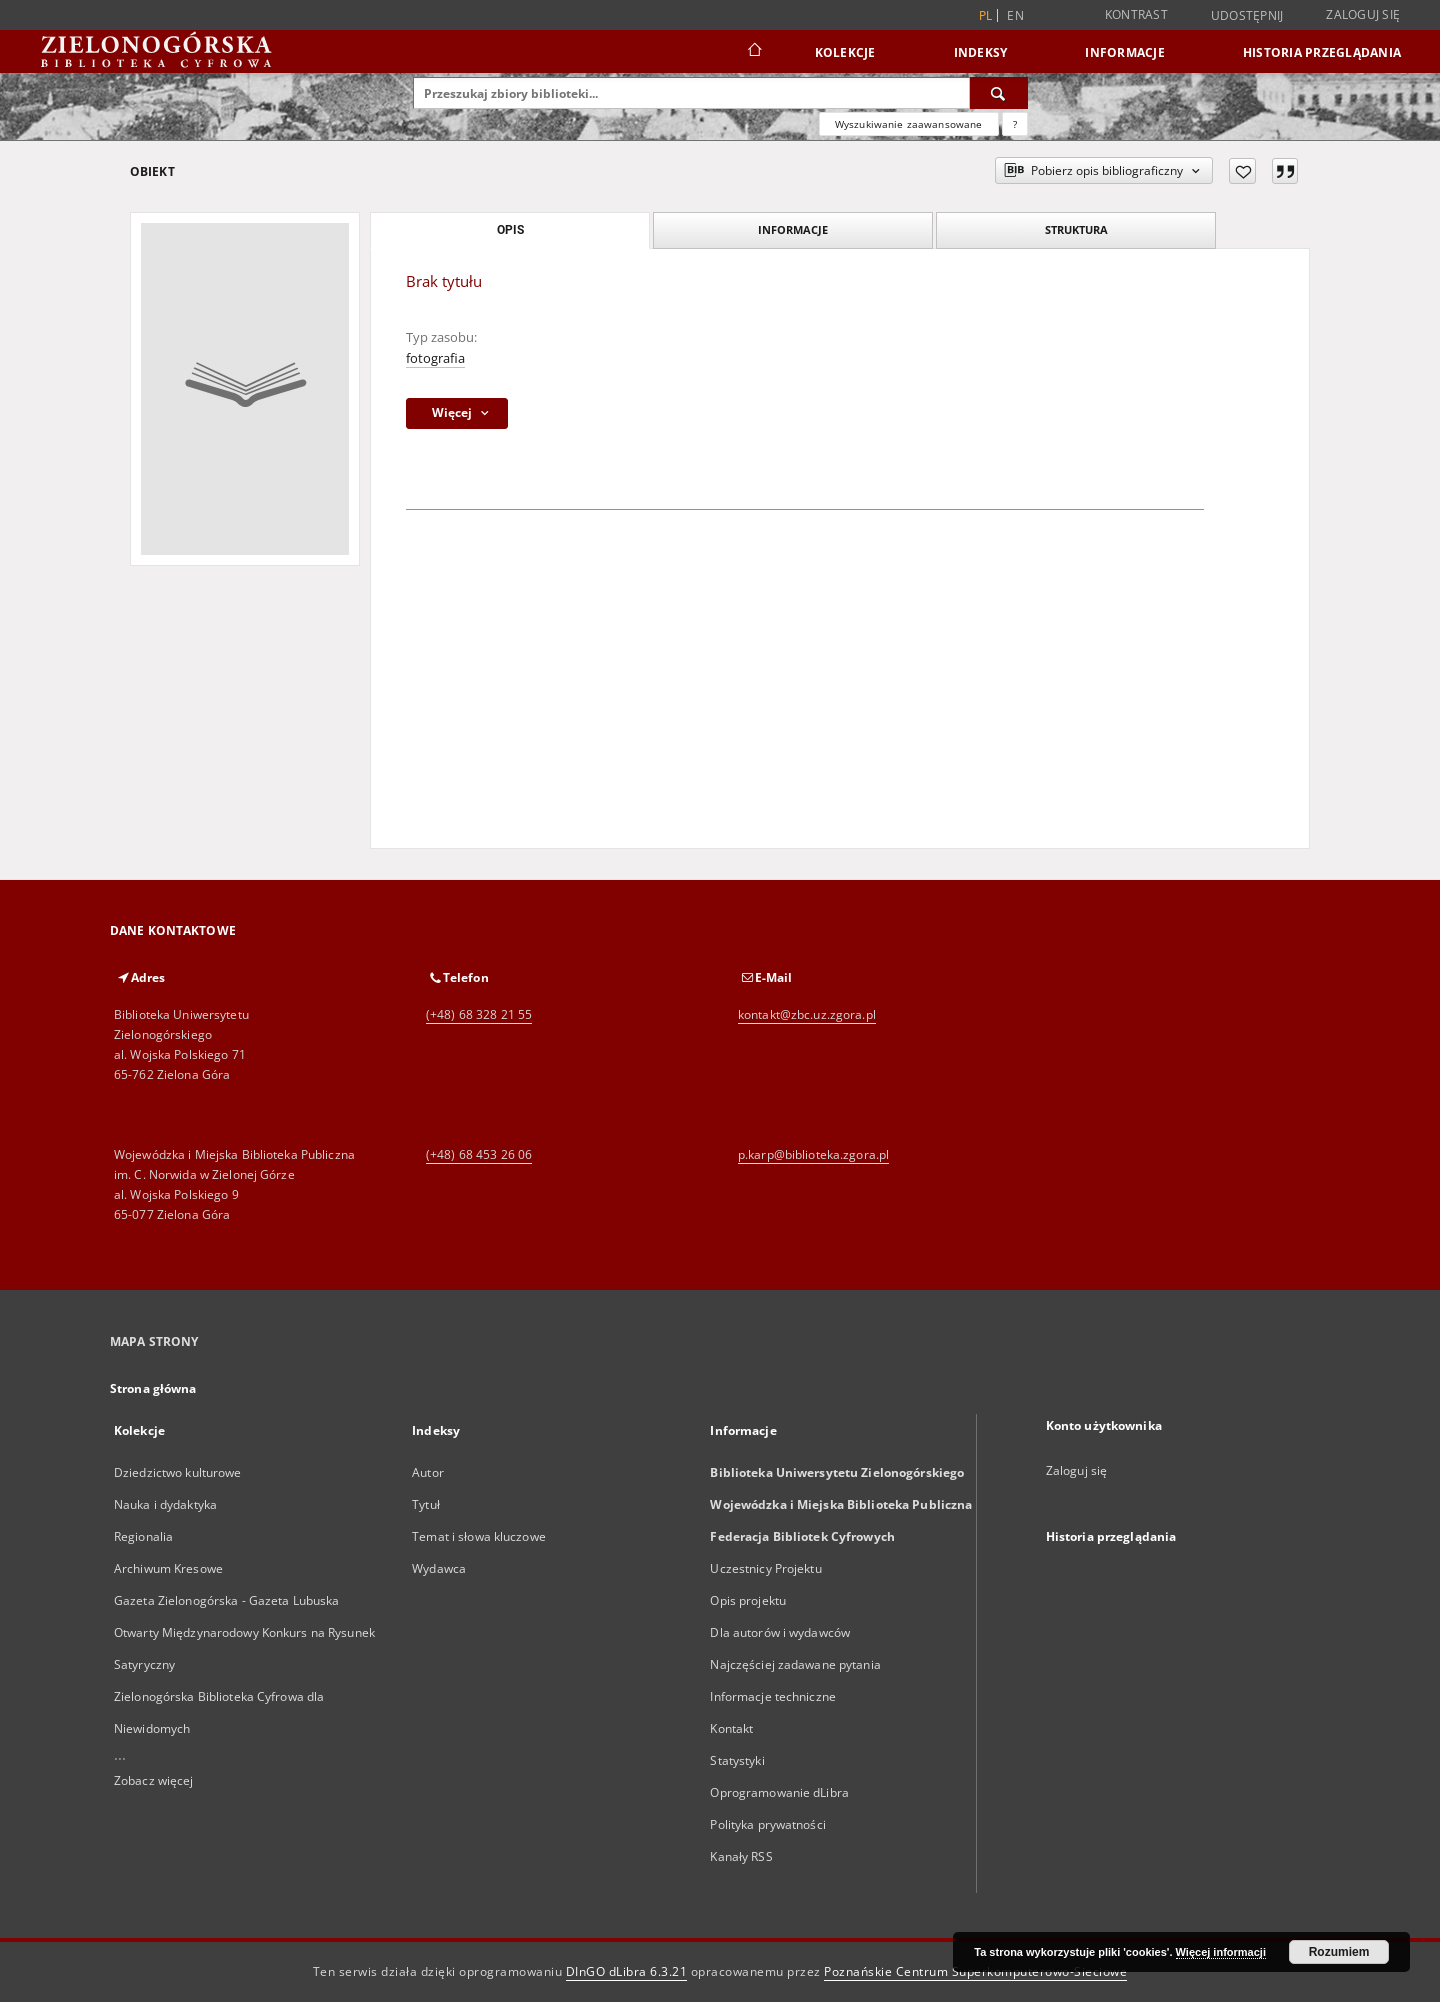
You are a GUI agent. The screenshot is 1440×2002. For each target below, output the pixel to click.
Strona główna (153, 1388)
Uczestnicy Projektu (765, 1568)
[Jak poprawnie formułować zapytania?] (1015, 124)
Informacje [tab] (793, 229)
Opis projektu (748, 1600)
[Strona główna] (753, 52)
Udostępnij (1247, 16)
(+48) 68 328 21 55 (479, 1014)
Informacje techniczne (773, 1696)
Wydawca (439, 1568)
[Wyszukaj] (999, 93)
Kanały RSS (741, 1856)
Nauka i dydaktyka (165, 1504)
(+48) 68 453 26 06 (479, 1154)
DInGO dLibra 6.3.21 (627, 1971)
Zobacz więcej (154, 1780)
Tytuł (426, 1504)
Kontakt (731, 1728)
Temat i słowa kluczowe (479, 1536)
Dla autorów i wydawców (780, 1632)
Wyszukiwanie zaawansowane (909, 124)
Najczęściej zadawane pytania (795, 1664)
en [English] (1015, 15)
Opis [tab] (510, 230)
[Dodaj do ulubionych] (1242, 171)
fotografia (435, 358)
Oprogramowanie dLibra (779, 1792)
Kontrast (1136, 14)
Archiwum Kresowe (168, 1568)
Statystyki (737, 1760)
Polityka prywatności (767, 1824)
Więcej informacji (1221, 1952)
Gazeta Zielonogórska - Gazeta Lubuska (226, 1600)
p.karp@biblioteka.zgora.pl (813, 1154)
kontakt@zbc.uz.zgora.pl (807, 1014)
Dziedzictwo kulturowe (178, 1472)
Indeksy (981, 52)
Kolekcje (845, 52)
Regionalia (143, 1536)
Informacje (1125, 52)
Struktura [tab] (1076, 229)
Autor (428, 1472)
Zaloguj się (1363, 14)
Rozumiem (1339, 1952)
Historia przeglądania (1322, 52)
